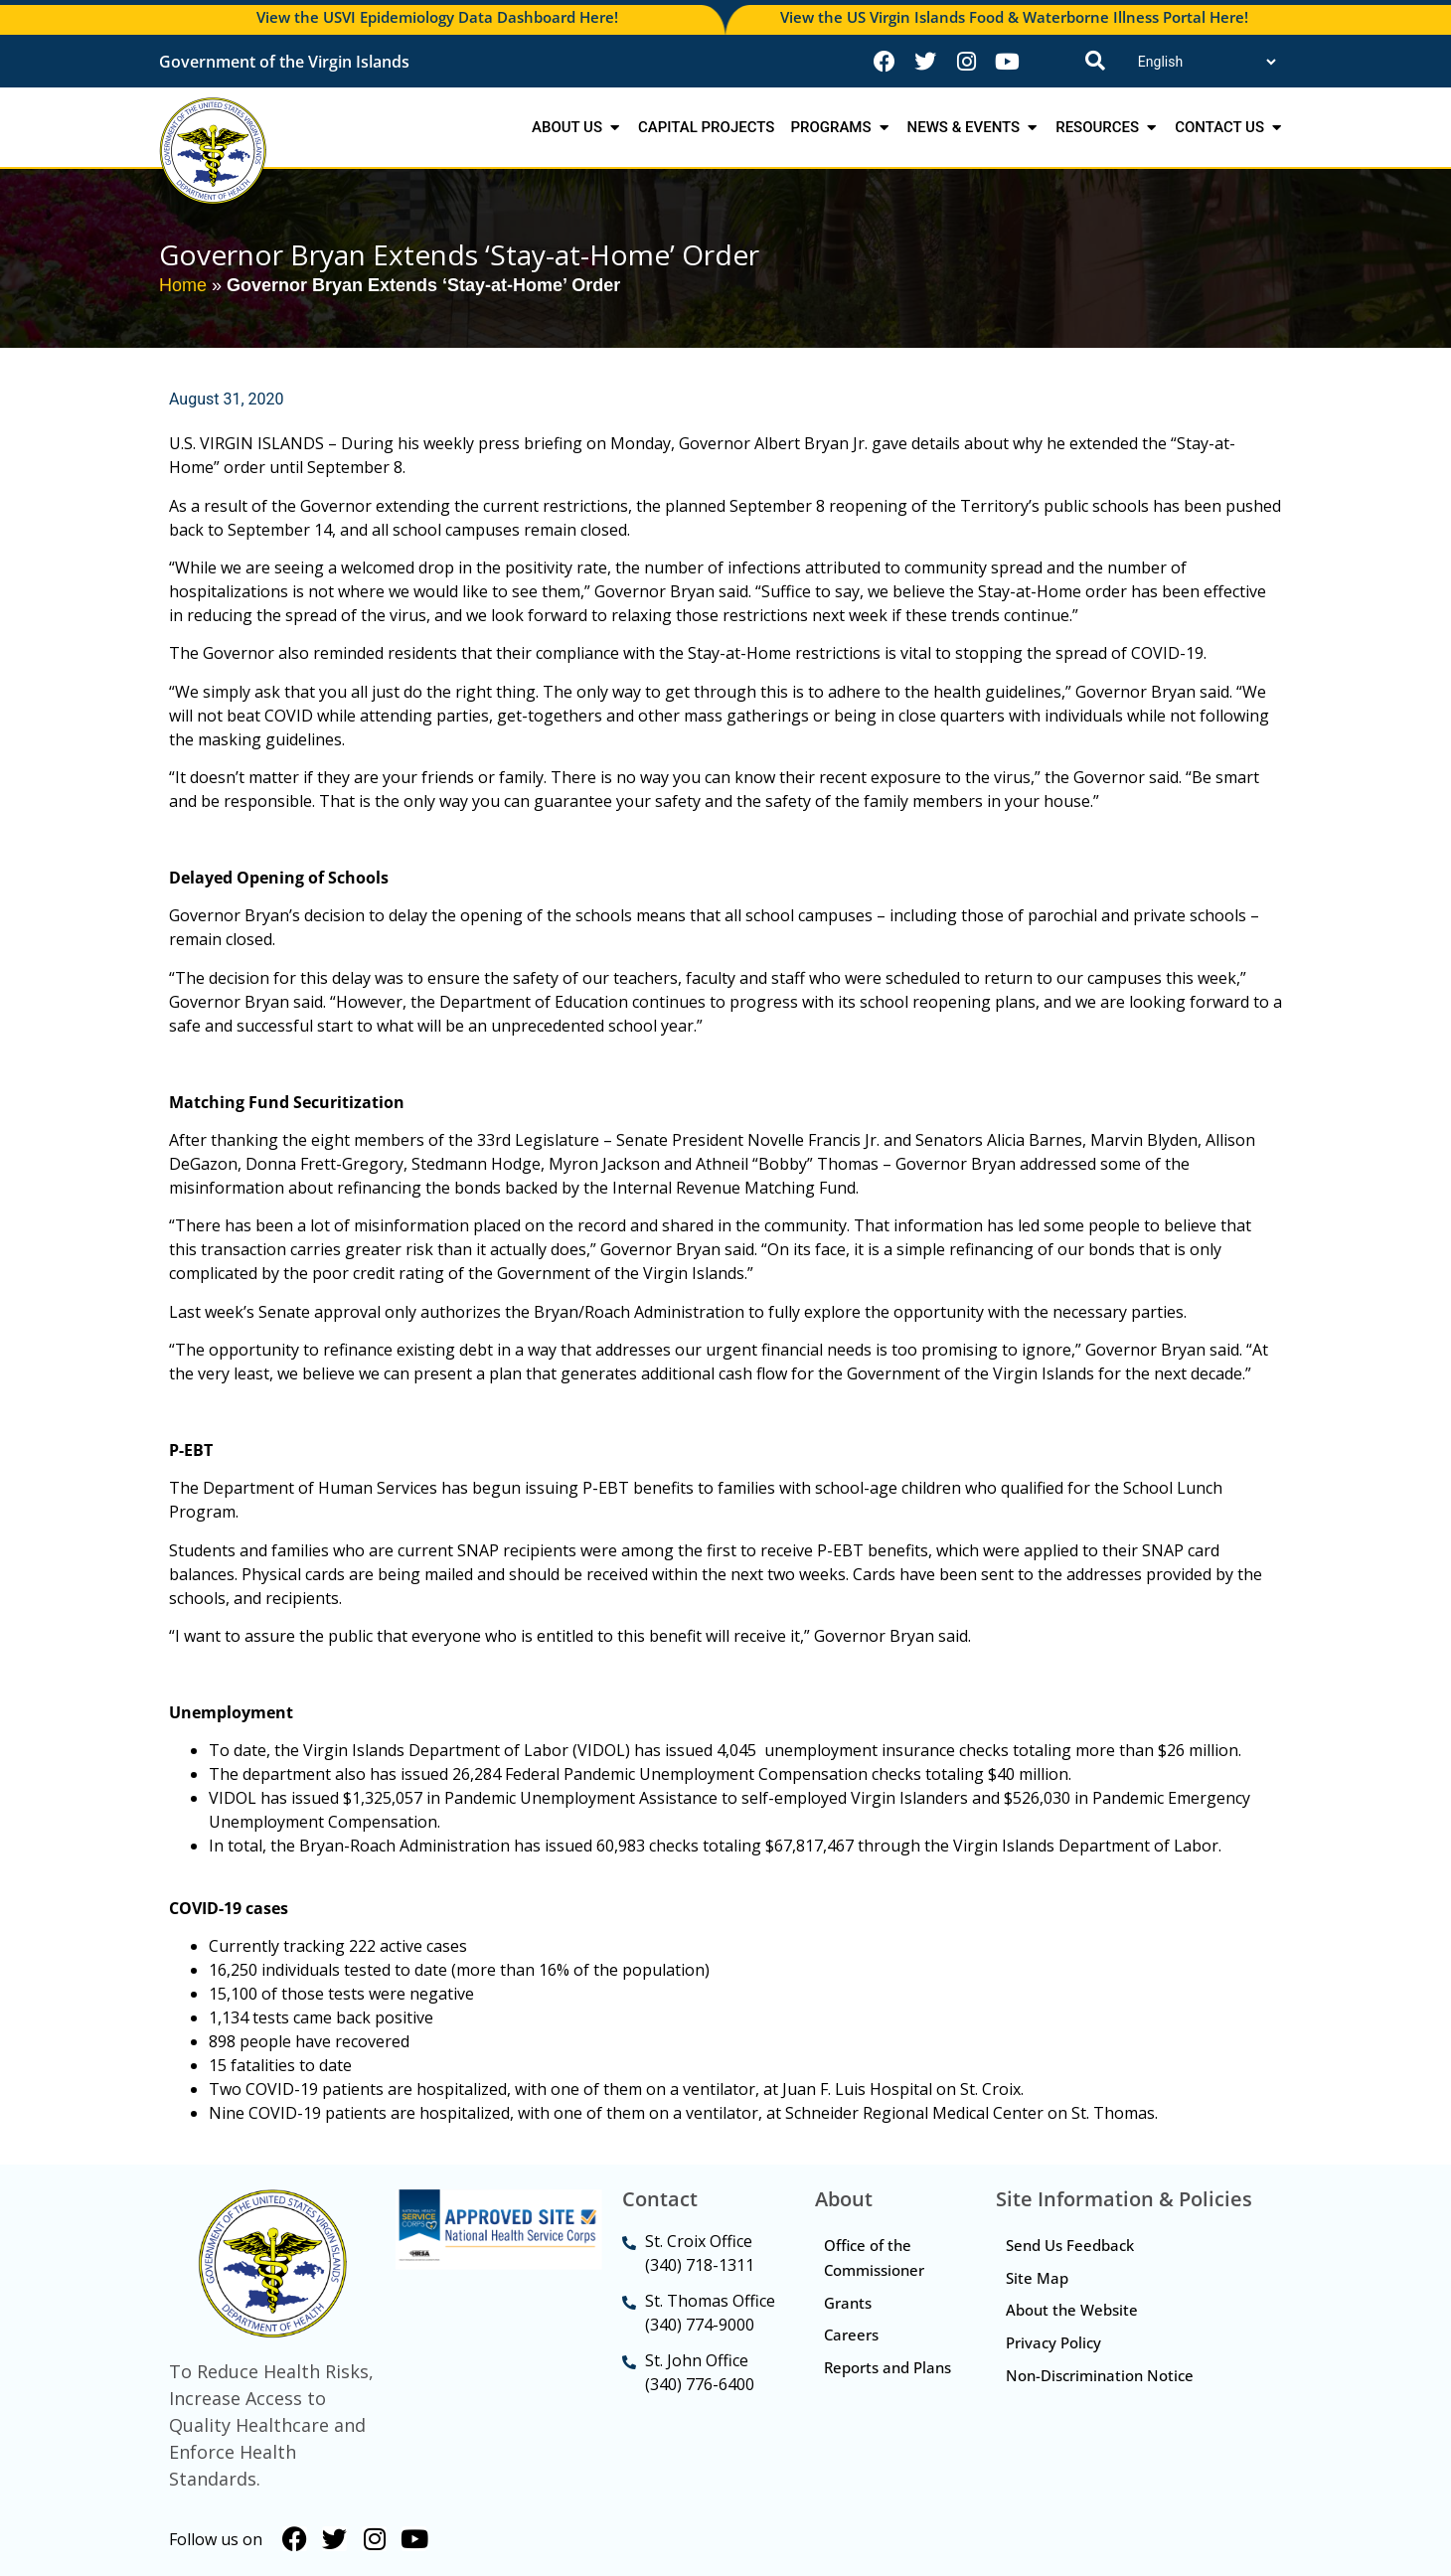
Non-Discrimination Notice (1100, 2376)
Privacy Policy (1053, 2343)
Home (183, 285)
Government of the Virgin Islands (284, 62)
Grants (849, 2303)
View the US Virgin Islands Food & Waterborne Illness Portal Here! (1014, 17)
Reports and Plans (867, 2380)
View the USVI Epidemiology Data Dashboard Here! (437, 17)
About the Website (1072, 2311)
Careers (852, 2335)
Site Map (1037, 2278)
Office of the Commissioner (875, 2257)
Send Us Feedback (1070, 2245)
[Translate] (1206, 62)
